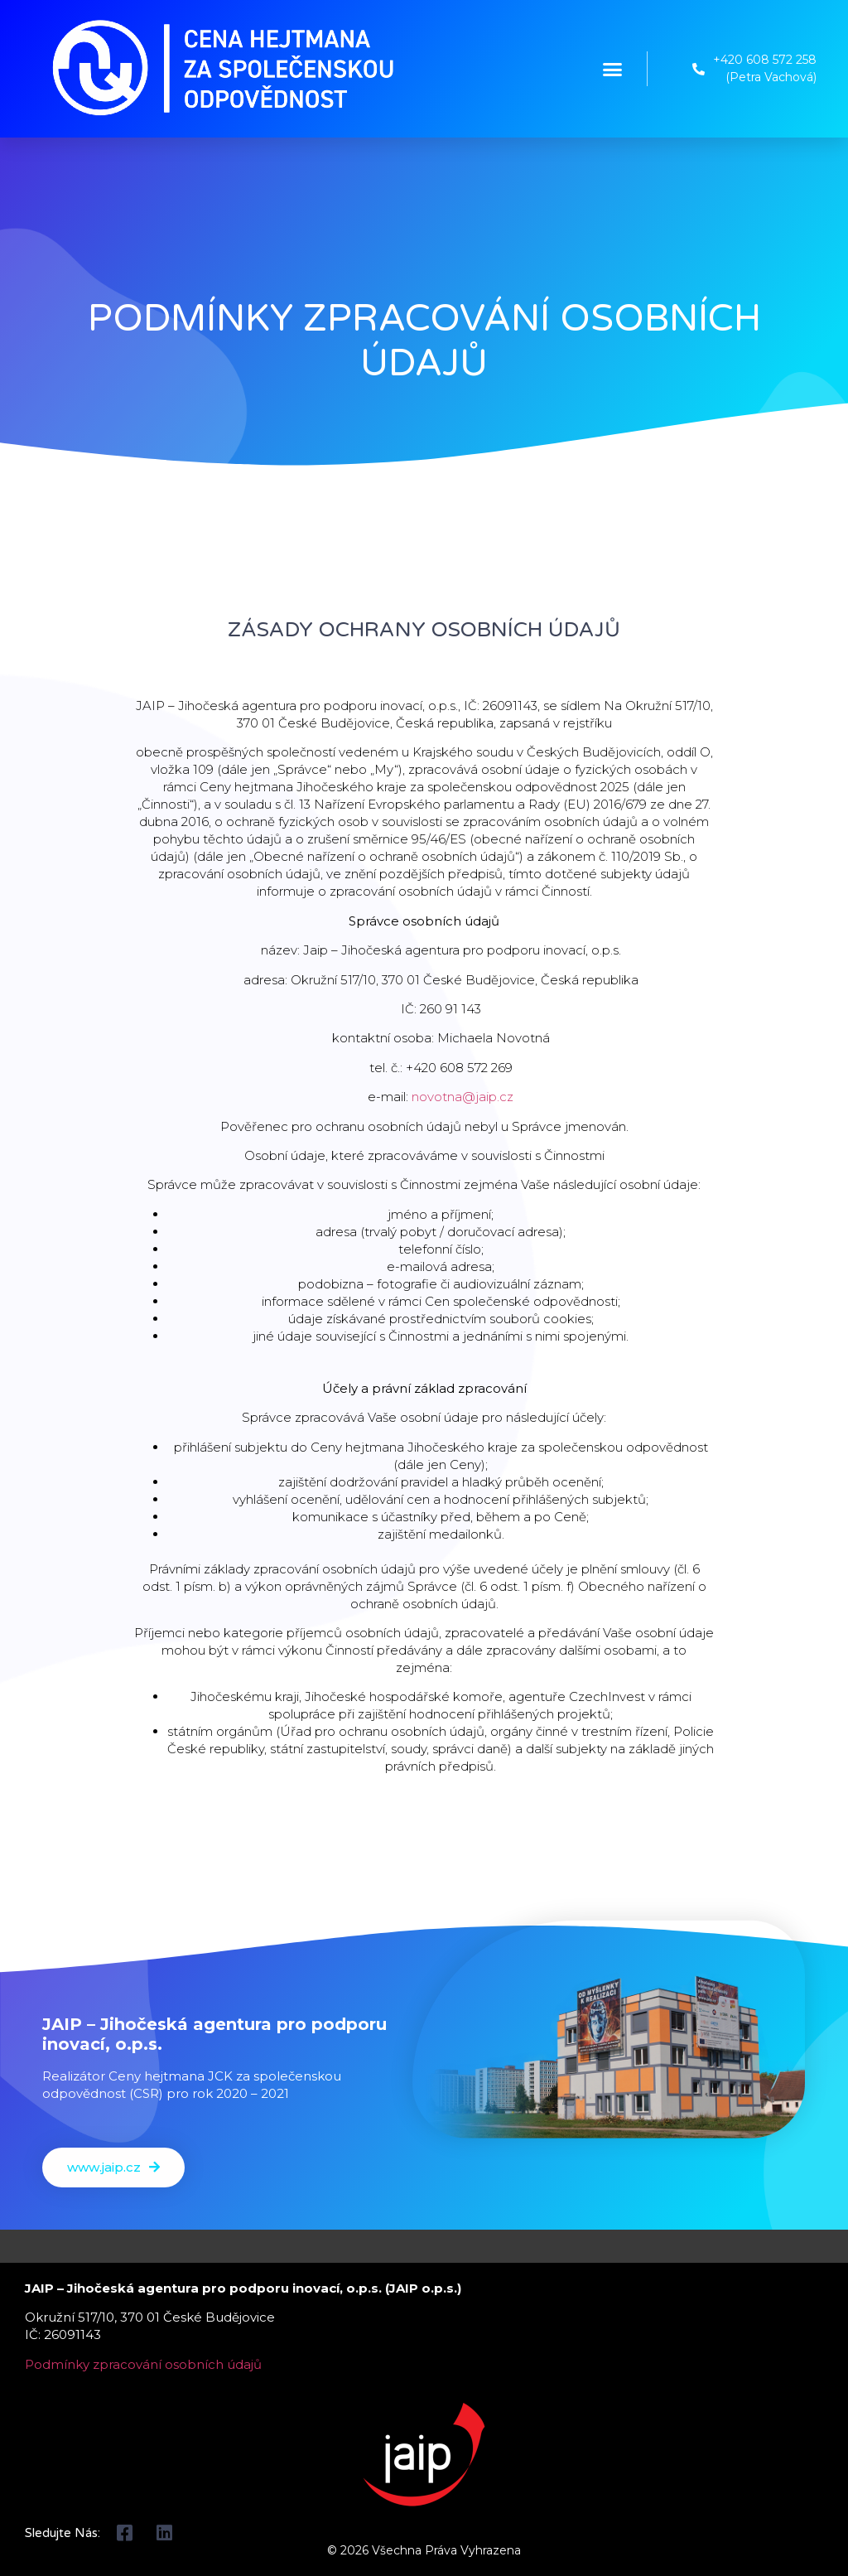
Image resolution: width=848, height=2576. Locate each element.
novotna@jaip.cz (462, 1096)
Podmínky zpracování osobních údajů (143, 2364)
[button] (613, 69)
